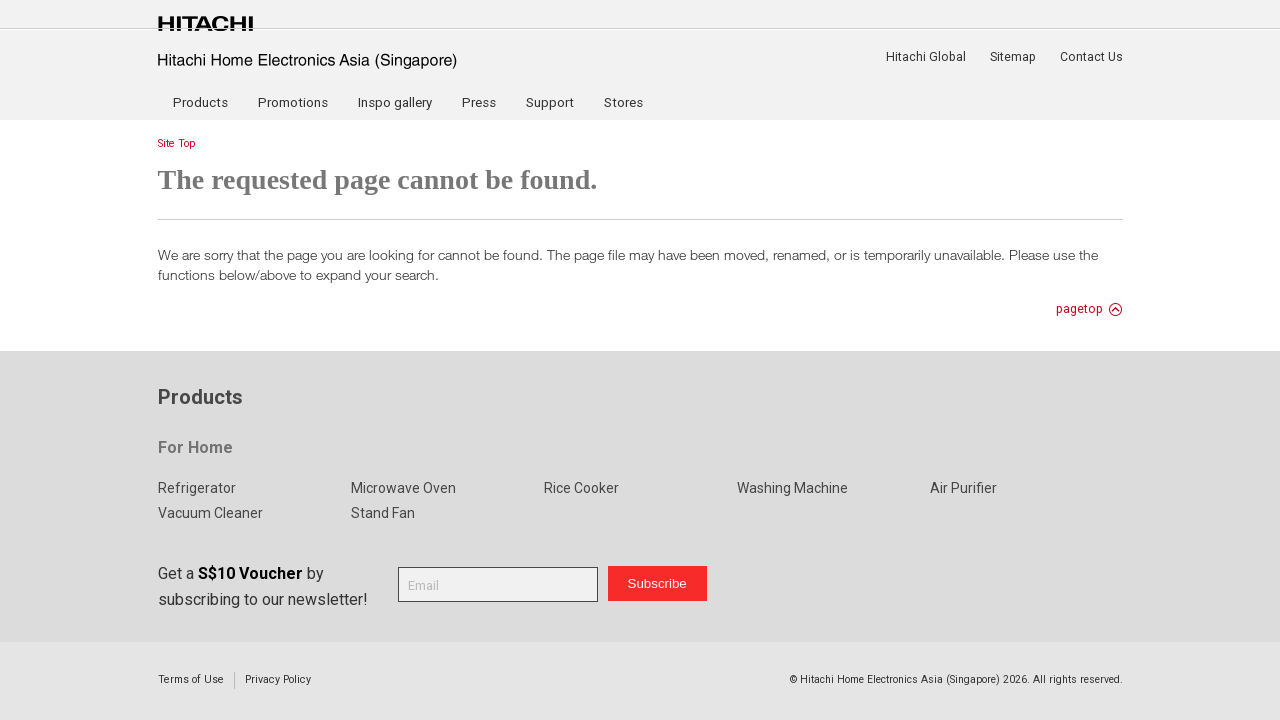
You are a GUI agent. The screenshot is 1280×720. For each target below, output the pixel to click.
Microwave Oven (403, 488)
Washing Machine (792, 488)
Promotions (293, 102)
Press (479, 102)
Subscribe (657, 583)
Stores (623, 102)
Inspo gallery (395, 102)
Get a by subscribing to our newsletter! (263, 586)
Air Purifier (963, 488)
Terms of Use (191, 679)
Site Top (176, 143)
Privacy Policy (278, 679)
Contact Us (1091, 57)
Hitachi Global (926, 57)
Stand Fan (383, 513)
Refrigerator (197, 488)
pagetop (1079, 309)
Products (200, 102)
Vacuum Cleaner (210, 513)
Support (550, 102)
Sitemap (1013, 57)
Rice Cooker (581, 488)
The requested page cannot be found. (378, 179)
